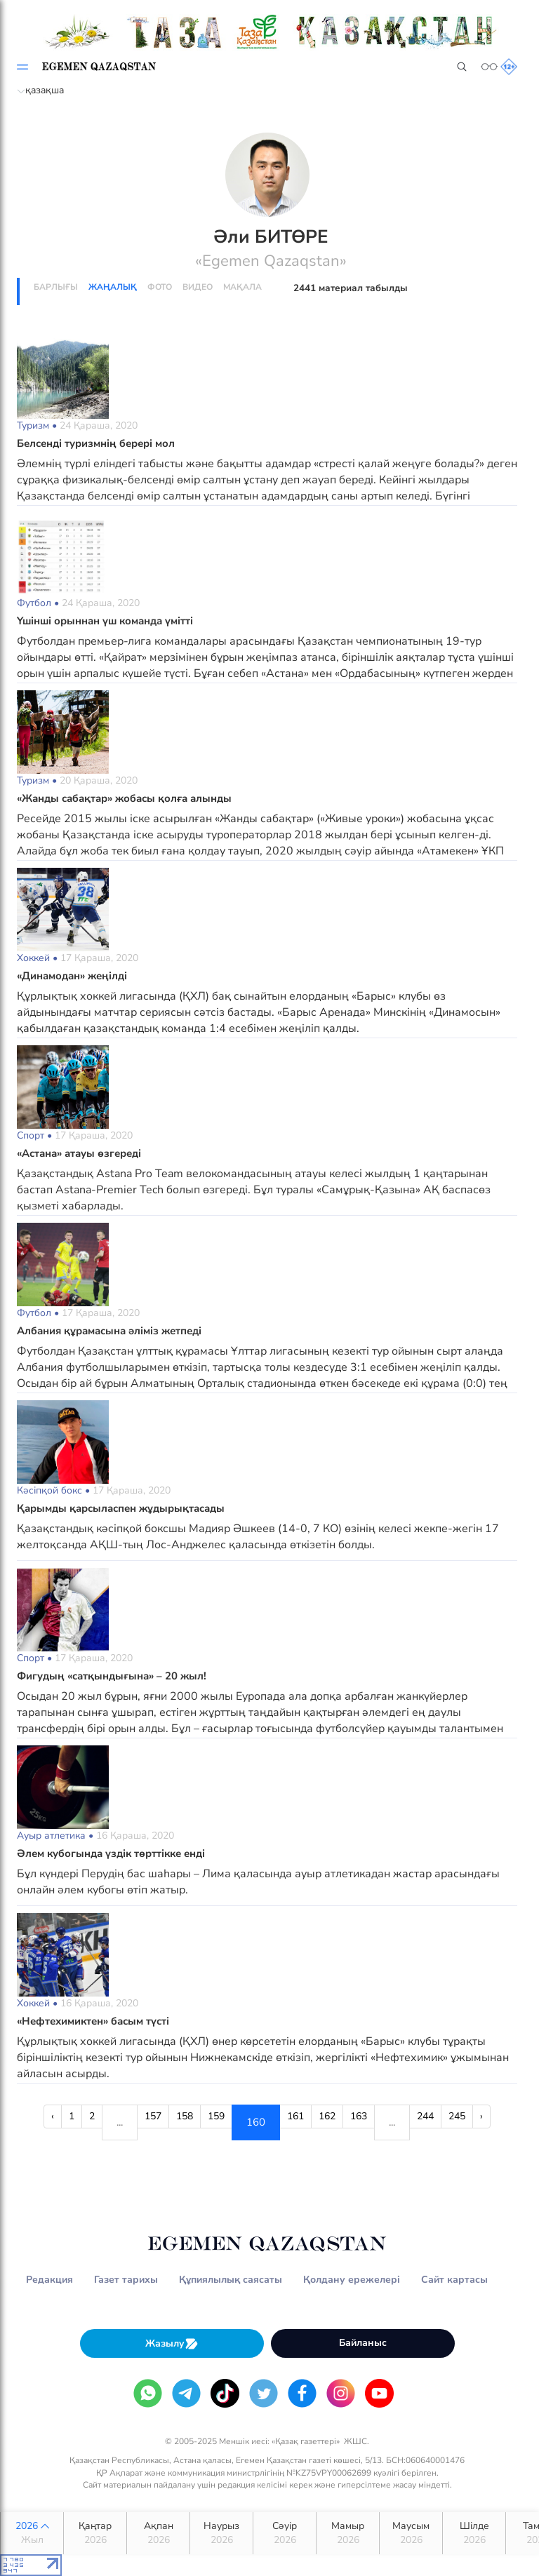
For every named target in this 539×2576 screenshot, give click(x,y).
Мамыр (348, 2533)
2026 (32, 2533)
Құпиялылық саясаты (230, 2279)
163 (358, 2116)
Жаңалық (112, 287)
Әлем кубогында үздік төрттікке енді (111, 1853)
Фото (159, 287)
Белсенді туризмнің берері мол (96, 443)
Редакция (49, 2279)
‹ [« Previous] (52, 2116)
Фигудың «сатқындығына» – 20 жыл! (111, 1676)
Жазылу (172, 2343)
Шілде (474, 2533)
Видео (197, 287)
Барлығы (56, 287)
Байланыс (363, 2342)
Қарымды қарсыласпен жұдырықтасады (121, 1508)
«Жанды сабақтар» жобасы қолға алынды (124, 798)
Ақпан (158, 2533)
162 (327, 2116)
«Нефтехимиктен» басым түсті (93, 2021)
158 (184, 2116)
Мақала (242, 287)
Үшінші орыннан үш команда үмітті (105, 621)
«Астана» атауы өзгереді (79, 1153)
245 (456, 2116)
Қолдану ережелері (351, 2279)
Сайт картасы (454, 2279)
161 (295, 2116)
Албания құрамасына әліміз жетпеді (109, 1331)
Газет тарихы (126, 2279)
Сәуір (284, 2533)
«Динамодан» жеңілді (72, 976)
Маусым (411, 2533)
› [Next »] (481, 2116)
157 (153, 2116)
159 (216, 2116)
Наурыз (221, 2533)
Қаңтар (95, 2533)
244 (425, 2116)
